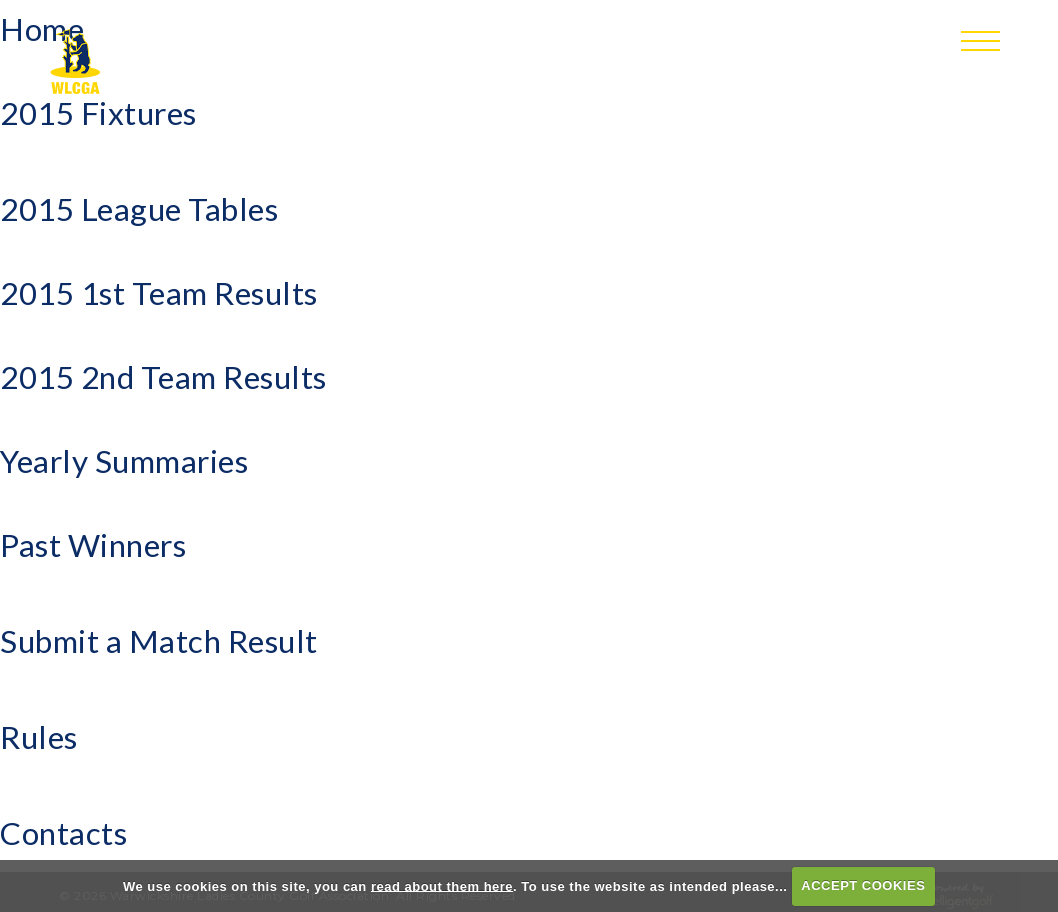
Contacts (63, 833)
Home (42, 29)
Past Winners (93, 545)
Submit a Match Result (159, 641)
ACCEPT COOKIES (863, 885)
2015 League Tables (139, 209)
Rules (39, 737)
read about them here (442, 885)
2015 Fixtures (98, 113)
